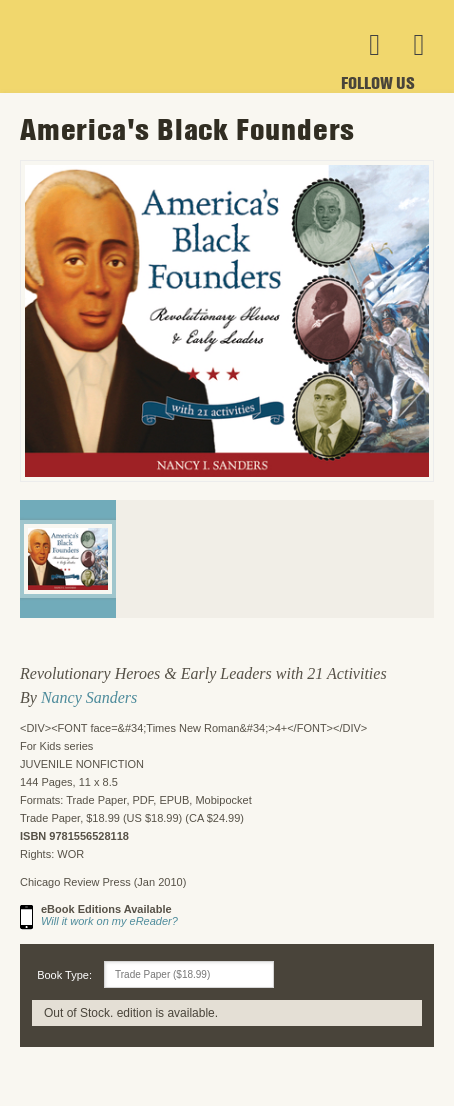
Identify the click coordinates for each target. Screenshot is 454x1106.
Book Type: (64, 975)
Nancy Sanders (89, 697)
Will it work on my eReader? (109, 921)
